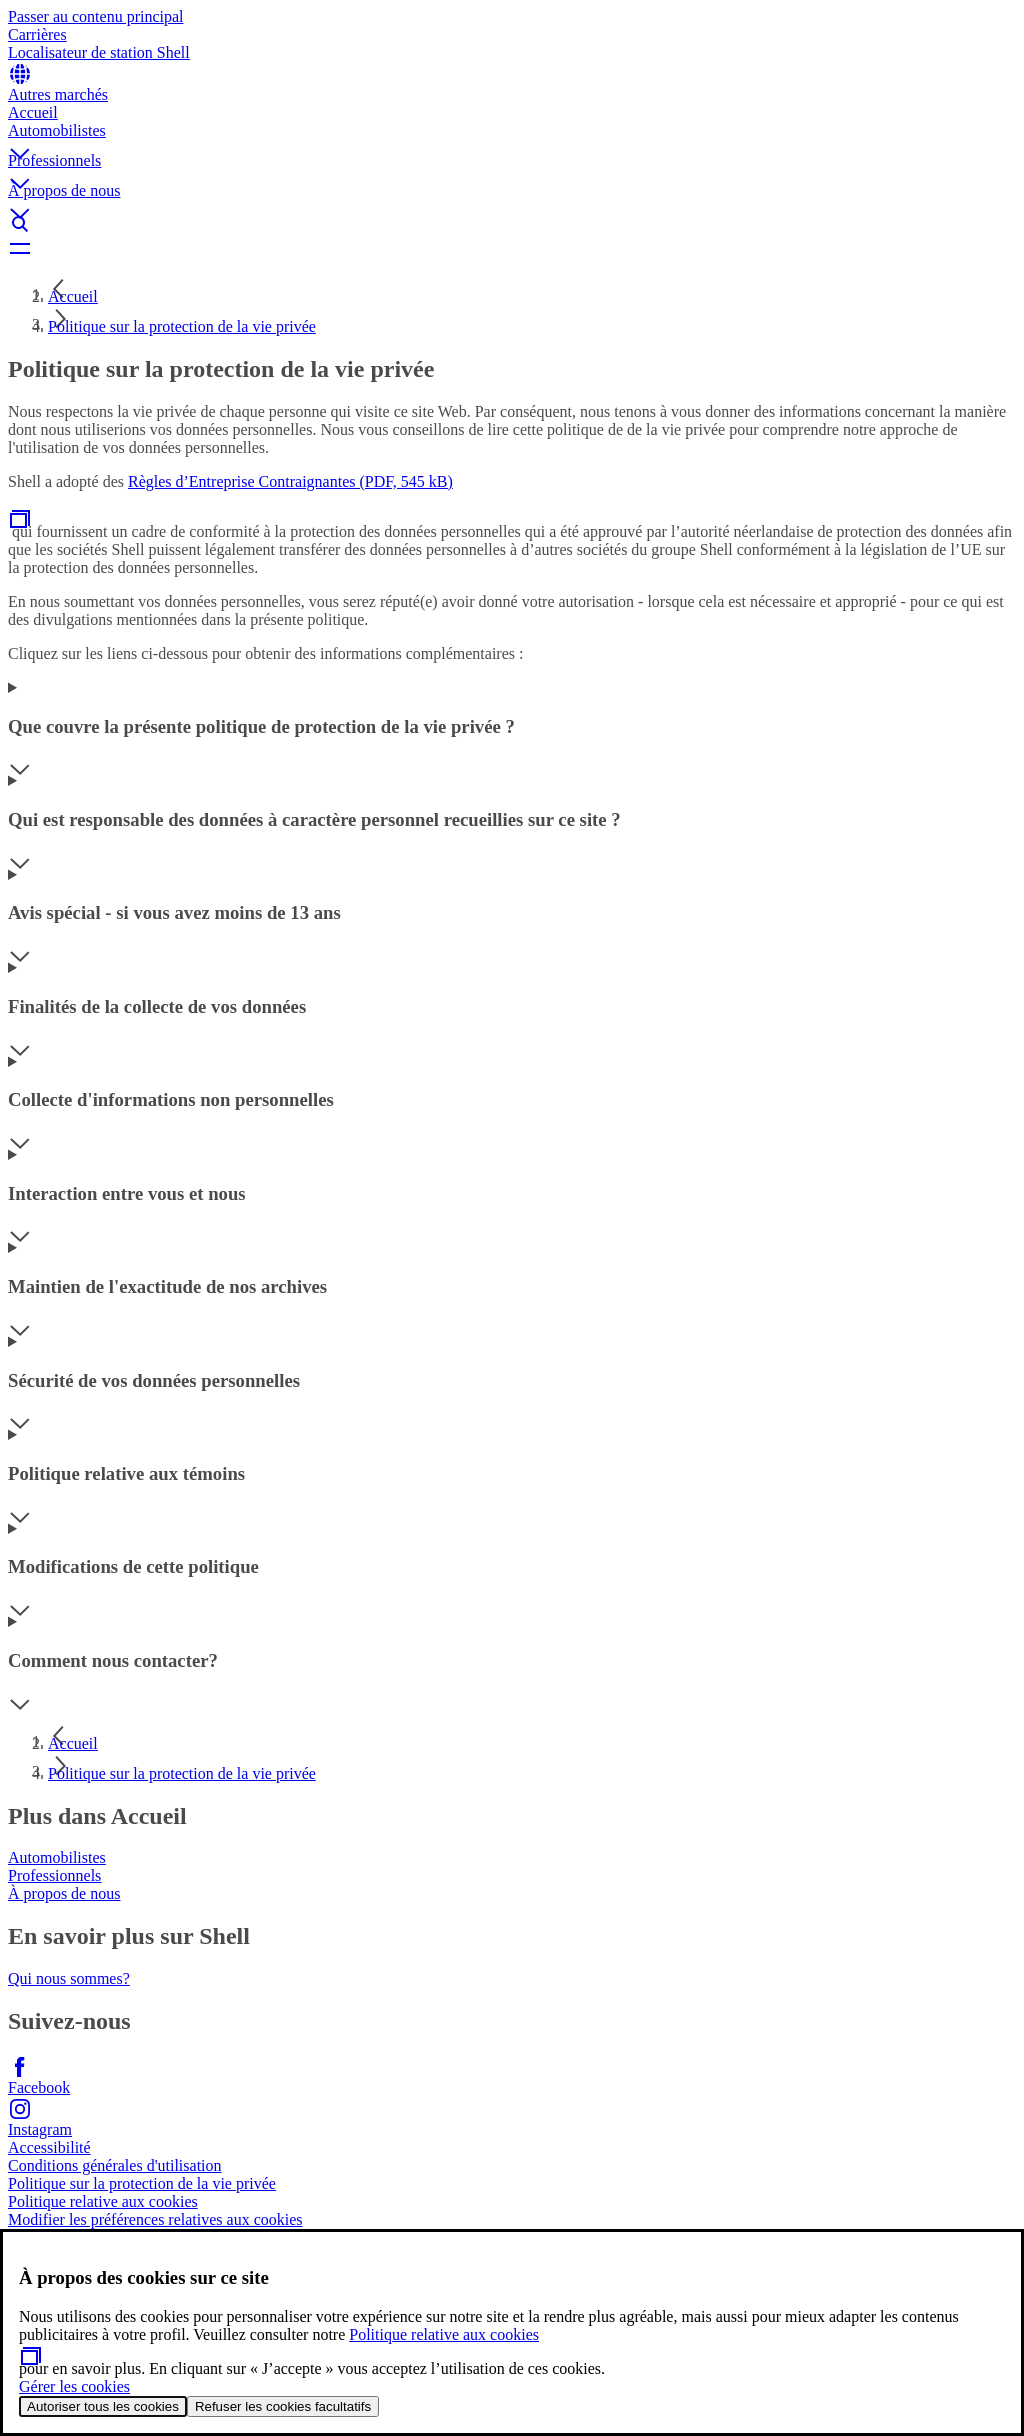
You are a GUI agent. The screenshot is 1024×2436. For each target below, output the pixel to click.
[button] (512, 137)
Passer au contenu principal (96, 16)
